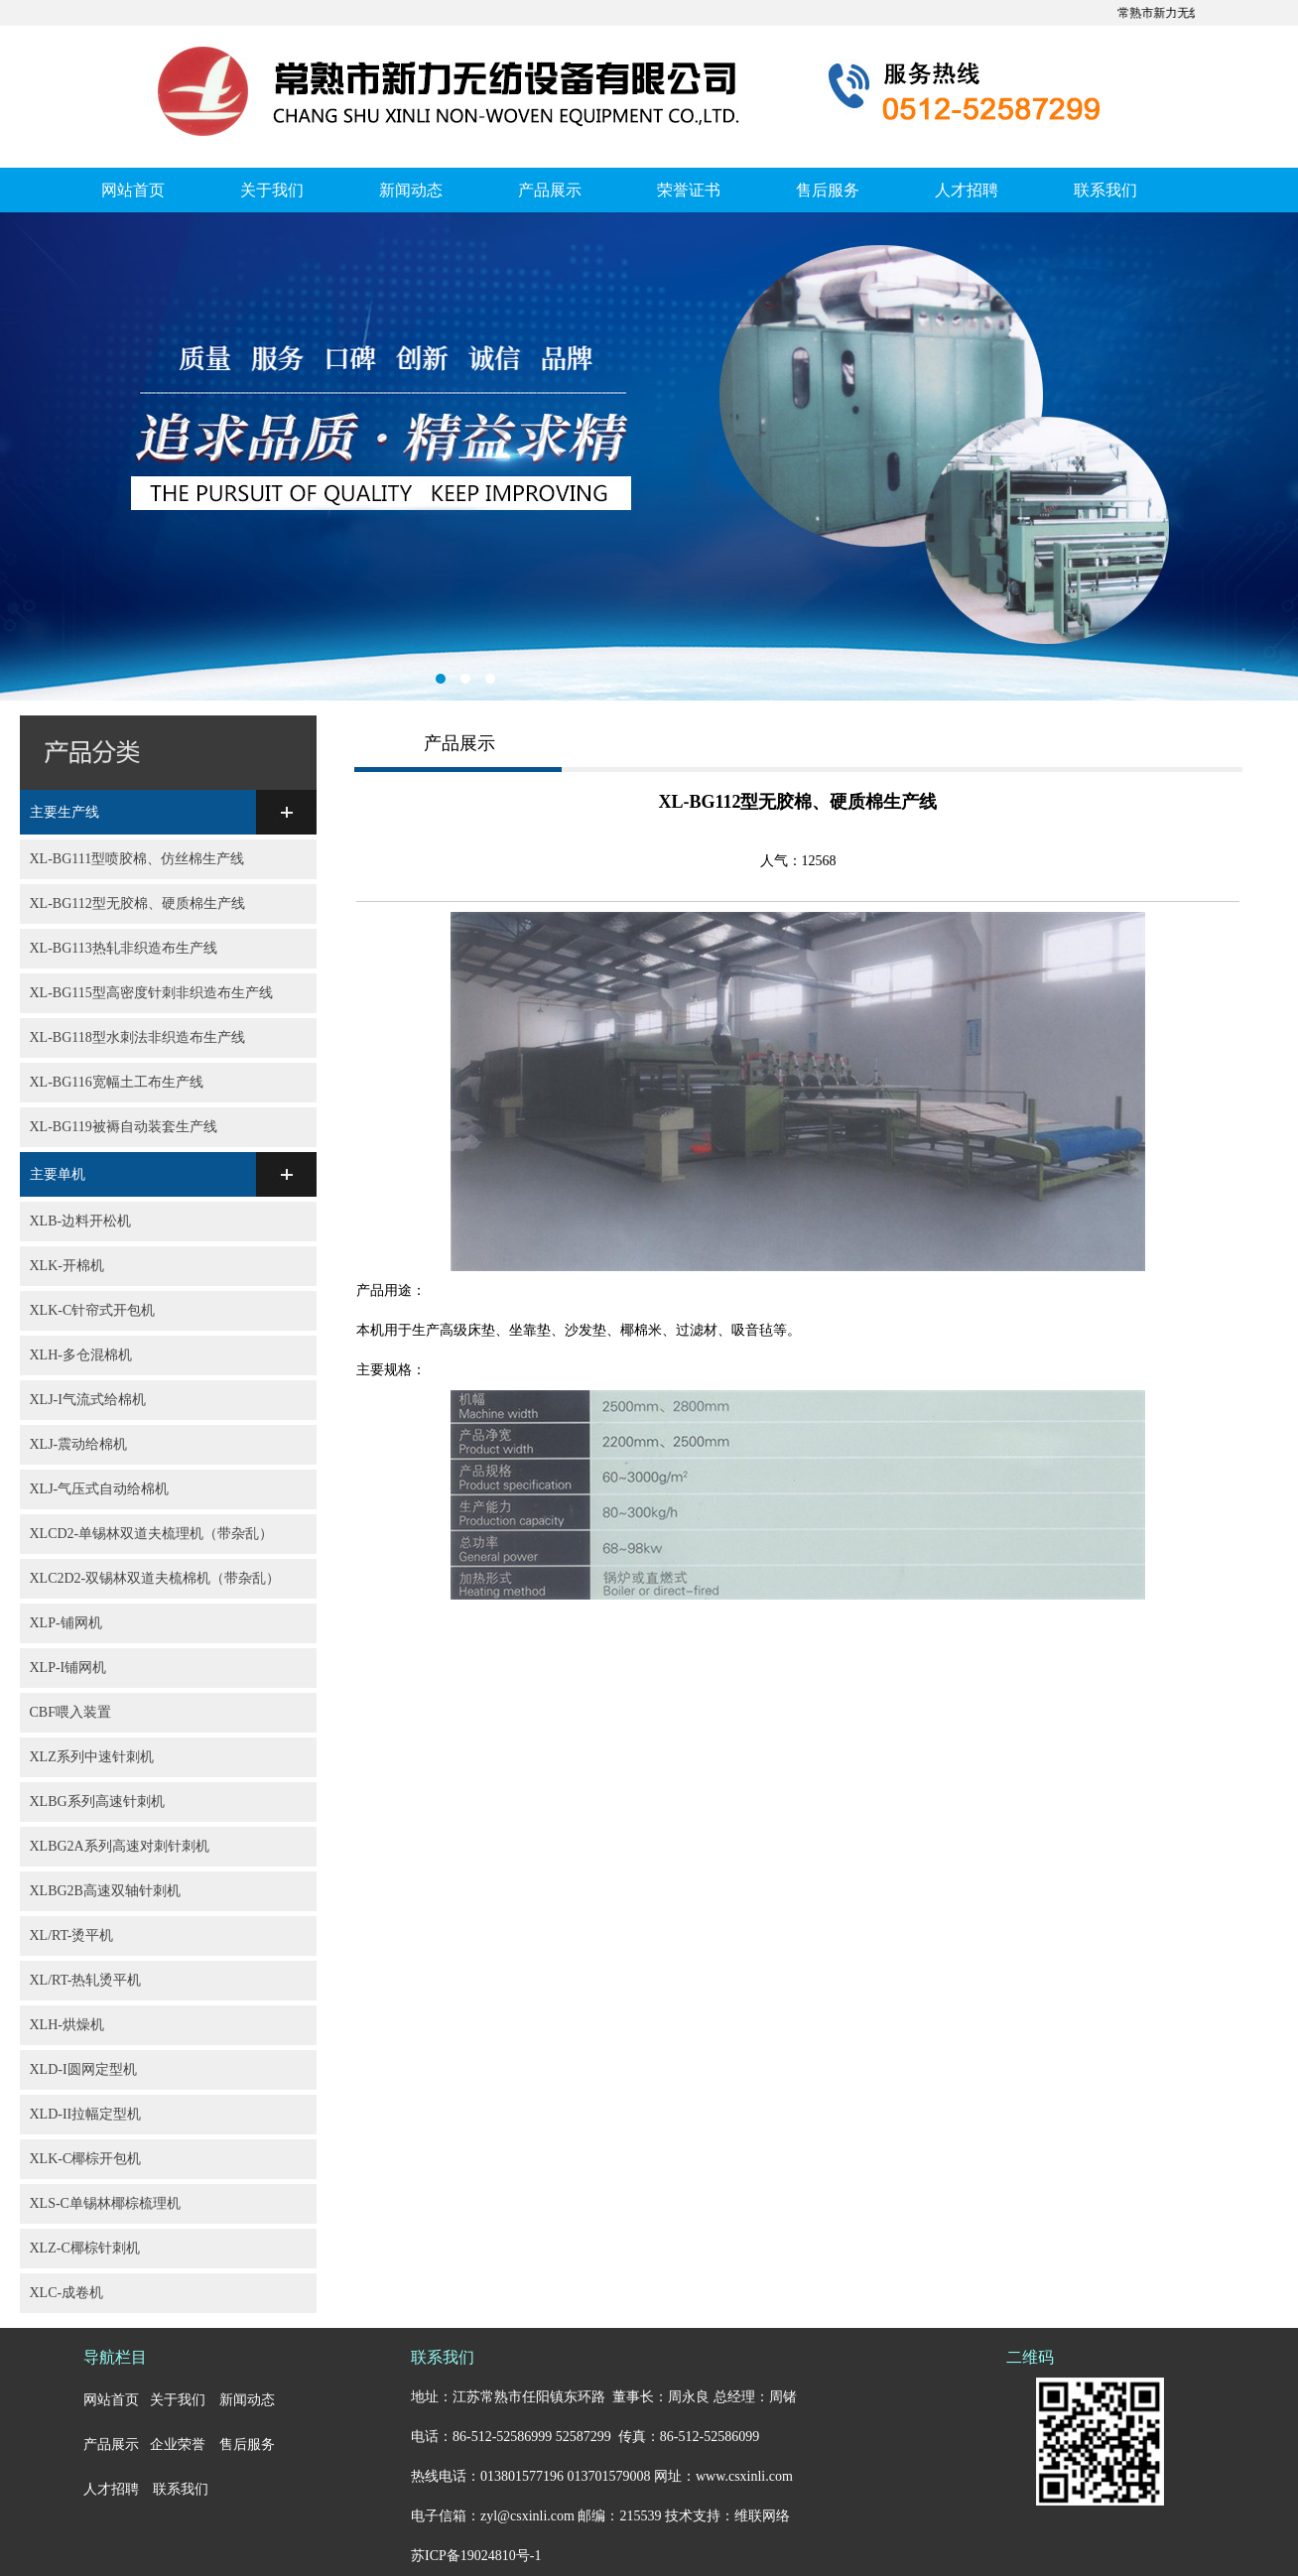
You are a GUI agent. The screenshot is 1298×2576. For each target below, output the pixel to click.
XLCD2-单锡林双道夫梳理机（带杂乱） (152, 1533)
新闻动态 (411, 190)
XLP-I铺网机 (68, 1667)
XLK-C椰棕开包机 (86, 2158)
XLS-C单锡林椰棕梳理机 (105, 2203)
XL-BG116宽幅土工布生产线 (116, 1082)
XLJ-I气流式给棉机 (88, 1399)
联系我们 (1105, 190)
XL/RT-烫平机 (72, 1935)
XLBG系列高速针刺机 (97, 1801)
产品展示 (550, 190)
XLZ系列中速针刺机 (92, 1756)
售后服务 (827, 190)
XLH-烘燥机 (67, 2024)
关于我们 (272, 190)
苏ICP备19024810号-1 (476, 2555)
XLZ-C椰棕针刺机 (85, 2248)
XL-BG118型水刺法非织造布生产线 (137, 1037)
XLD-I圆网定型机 (83, 2069)
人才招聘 (966, 190)
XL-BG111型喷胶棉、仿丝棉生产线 (137, 858)
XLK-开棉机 (67, 1265)
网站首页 (133, 190)
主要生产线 (64, 812)
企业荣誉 (177, 2444)
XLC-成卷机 (67, 2292)
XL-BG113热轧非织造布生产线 (123, 948)
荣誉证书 (688, 190)
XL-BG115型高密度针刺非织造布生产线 (151, 992)
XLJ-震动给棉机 (79, 1444)
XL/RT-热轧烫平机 (86, 1980)
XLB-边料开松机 (81, 1221)
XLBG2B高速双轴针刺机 (105, 1890)
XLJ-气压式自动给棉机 (100, 1488)
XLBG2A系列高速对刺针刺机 (119, 1846)
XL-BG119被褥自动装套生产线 (123, 1126)
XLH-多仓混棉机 (81, 1355)
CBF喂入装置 (70, 1712)
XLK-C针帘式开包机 (93, 1310)
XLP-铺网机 (66, 1622)
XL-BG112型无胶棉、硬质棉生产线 (137, 903)
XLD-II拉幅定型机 (86, 2114)
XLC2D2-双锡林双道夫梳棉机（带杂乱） (155, 1578)
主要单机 (57, 1174)
